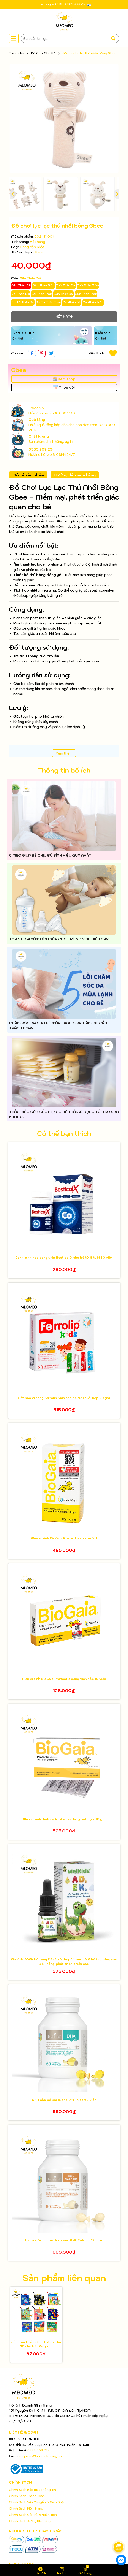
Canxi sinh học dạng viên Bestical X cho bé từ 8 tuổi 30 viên (64, 1258)
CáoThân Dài (72, 302)
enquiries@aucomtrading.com (41, 2456)
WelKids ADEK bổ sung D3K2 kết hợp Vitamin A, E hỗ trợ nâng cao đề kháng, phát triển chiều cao (64, 1961)
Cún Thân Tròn (86, 294)
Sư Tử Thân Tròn (48, 302)
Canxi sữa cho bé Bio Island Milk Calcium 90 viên (64, 2240)
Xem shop (64, 379)
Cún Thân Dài (63, 294)
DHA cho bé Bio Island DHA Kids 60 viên (64, 2100)
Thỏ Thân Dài (66, 285)
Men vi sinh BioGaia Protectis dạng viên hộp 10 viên (64, 1679)
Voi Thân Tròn (41, 294)
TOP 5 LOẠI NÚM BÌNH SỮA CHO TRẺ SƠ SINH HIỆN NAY (59, 939)
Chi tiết (17, 338)
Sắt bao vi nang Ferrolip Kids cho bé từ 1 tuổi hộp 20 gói (64, 1398)
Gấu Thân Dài (21, 285)
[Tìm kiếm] (113, 38)
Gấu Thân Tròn (44, 285)
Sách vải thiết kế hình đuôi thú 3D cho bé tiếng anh (36, 2344)
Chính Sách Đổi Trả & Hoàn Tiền (33, 2515)
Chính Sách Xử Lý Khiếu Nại (30, 2521)
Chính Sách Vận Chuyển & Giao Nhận (37, 2502)
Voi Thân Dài (20, 294)
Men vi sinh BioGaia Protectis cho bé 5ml (64, 1538)
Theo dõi (64, 387)
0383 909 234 (75, 4)
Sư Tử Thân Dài (22, 302)
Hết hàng (64, 316)
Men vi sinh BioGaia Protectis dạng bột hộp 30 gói (64, 1819)
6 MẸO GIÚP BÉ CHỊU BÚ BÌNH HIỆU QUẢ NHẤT (50, 855)
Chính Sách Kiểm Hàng (26, 2508)
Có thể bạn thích (64, 1133)
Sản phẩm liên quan (64, 2277)
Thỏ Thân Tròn (88, 285)
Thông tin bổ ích (64, 770)
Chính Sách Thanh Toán (27, 2496)
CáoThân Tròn (93, 302)
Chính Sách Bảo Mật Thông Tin (32, 2490)
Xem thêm (64, 753)
